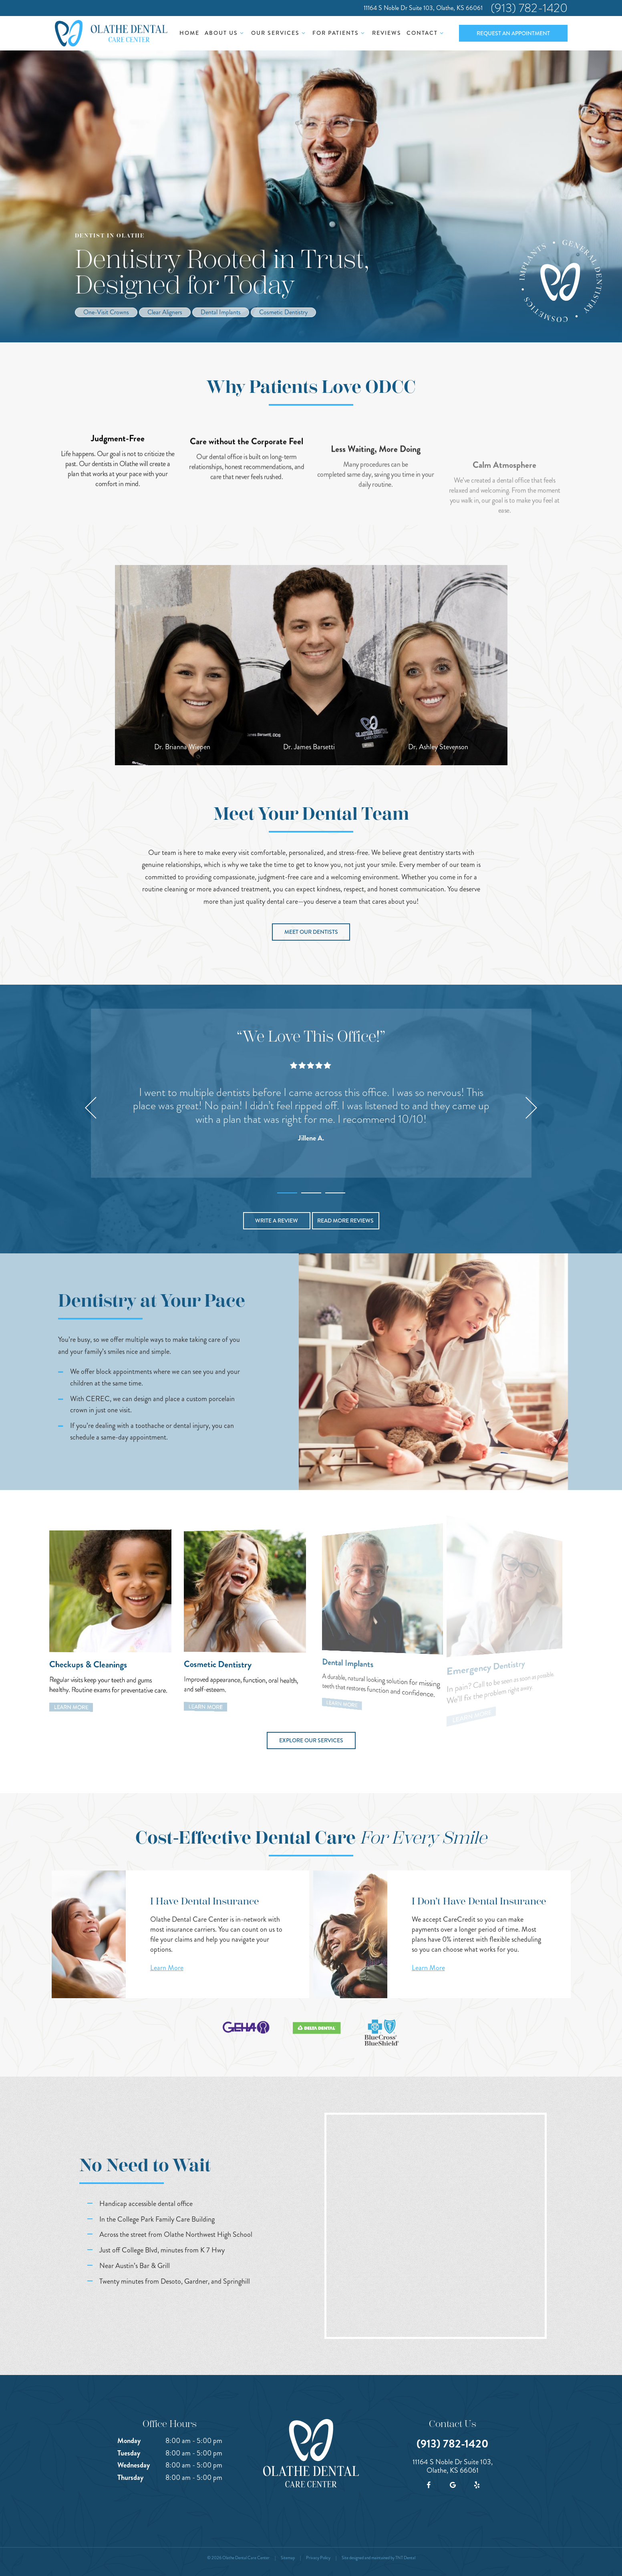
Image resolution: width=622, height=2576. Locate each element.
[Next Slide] (531, 1108)
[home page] (111, 33)
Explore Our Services (311, 1740)
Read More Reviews (345, 1221)
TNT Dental (405, 2558)
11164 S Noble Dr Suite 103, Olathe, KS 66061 (423, 8)
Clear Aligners (164, 312)
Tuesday (128, 2453)
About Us (225, 33)
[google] (453, 2485)
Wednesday (133, 2465)
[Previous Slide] (91, 1108)
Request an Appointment (513, 33)
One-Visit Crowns (106, 312)
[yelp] (477, 2485)
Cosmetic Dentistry (283, 312)
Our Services (279, 33)
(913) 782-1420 (529, 8)
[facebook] (429, 2485)
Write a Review (276, 1221)
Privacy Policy (318, 2558)
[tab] (287, 1191)
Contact (426, 33)
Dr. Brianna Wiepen (182, 747)
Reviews (386, 33)
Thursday (130, 2477)
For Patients (339, 33)
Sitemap (288, 2558)
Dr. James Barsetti (309, 747)
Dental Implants (221, 312)
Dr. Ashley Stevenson (438, 747)
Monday (129, 2440)
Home (189, 33)
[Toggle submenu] (242, 33)
